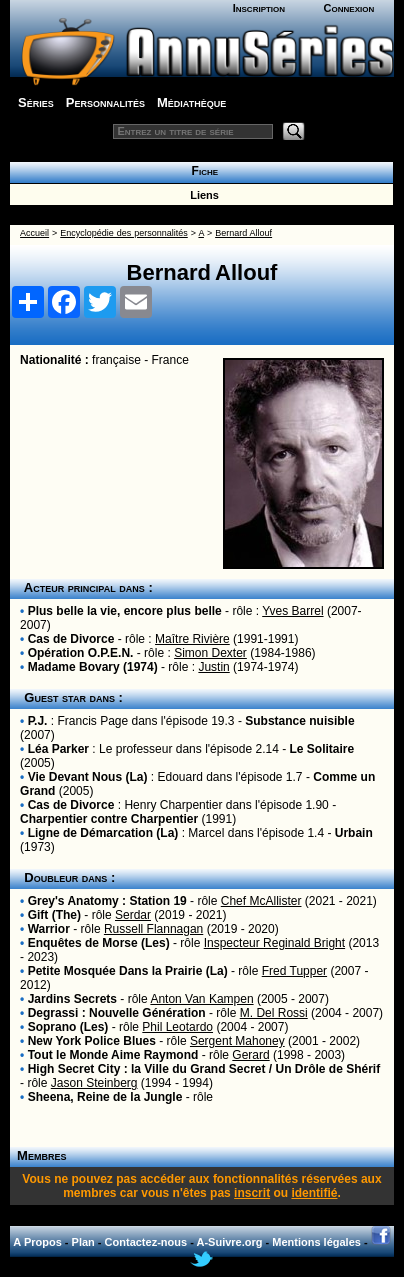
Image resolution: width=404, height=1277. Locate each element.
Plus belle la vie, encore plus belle (125, 611)
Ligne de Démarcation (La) (103, 833)
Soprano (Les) (68, 1027)
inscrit (252, 1193)
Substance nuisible (299, 721)
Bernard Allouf (243, 233)
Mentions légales (316, 1242)
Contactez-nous (146, 1242)
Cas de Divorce (71, 639)
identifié (314, 1193)
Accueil (34, 233)
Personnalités (105, 102)
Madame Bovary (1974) (93, 667)
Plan (83, 1242)
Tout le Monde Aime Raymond (113, 1055)
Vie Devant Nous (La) (88, 777)
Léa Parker (58, 749)
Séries (36, 102)
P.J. (38, 721)
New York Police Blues (92, 1041)
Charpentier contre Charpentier (109, 819)
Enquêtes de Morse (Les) (99, 943)
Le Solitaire (321, 749)
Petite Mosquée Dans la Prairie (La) (128, 971)
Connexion (349, 8)
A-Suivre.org (229, 1242)
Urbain (354, 833)
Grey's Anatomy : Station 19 (107, 901)
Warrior (49, 929)
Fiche (201, 171)
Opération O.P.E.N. (81, 653)
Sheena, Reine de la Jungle (105, 1097)
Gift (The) (54, 915)
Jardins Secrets (72, 999)
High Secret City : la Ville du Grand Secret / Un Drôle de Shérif (204, 1069)
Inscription (259, 8)
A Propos (37, 1242)
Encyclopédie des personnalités (123, 233)
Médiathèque (191, 102)
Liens (201, 195)
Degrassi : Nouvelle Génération (117, 1013)
